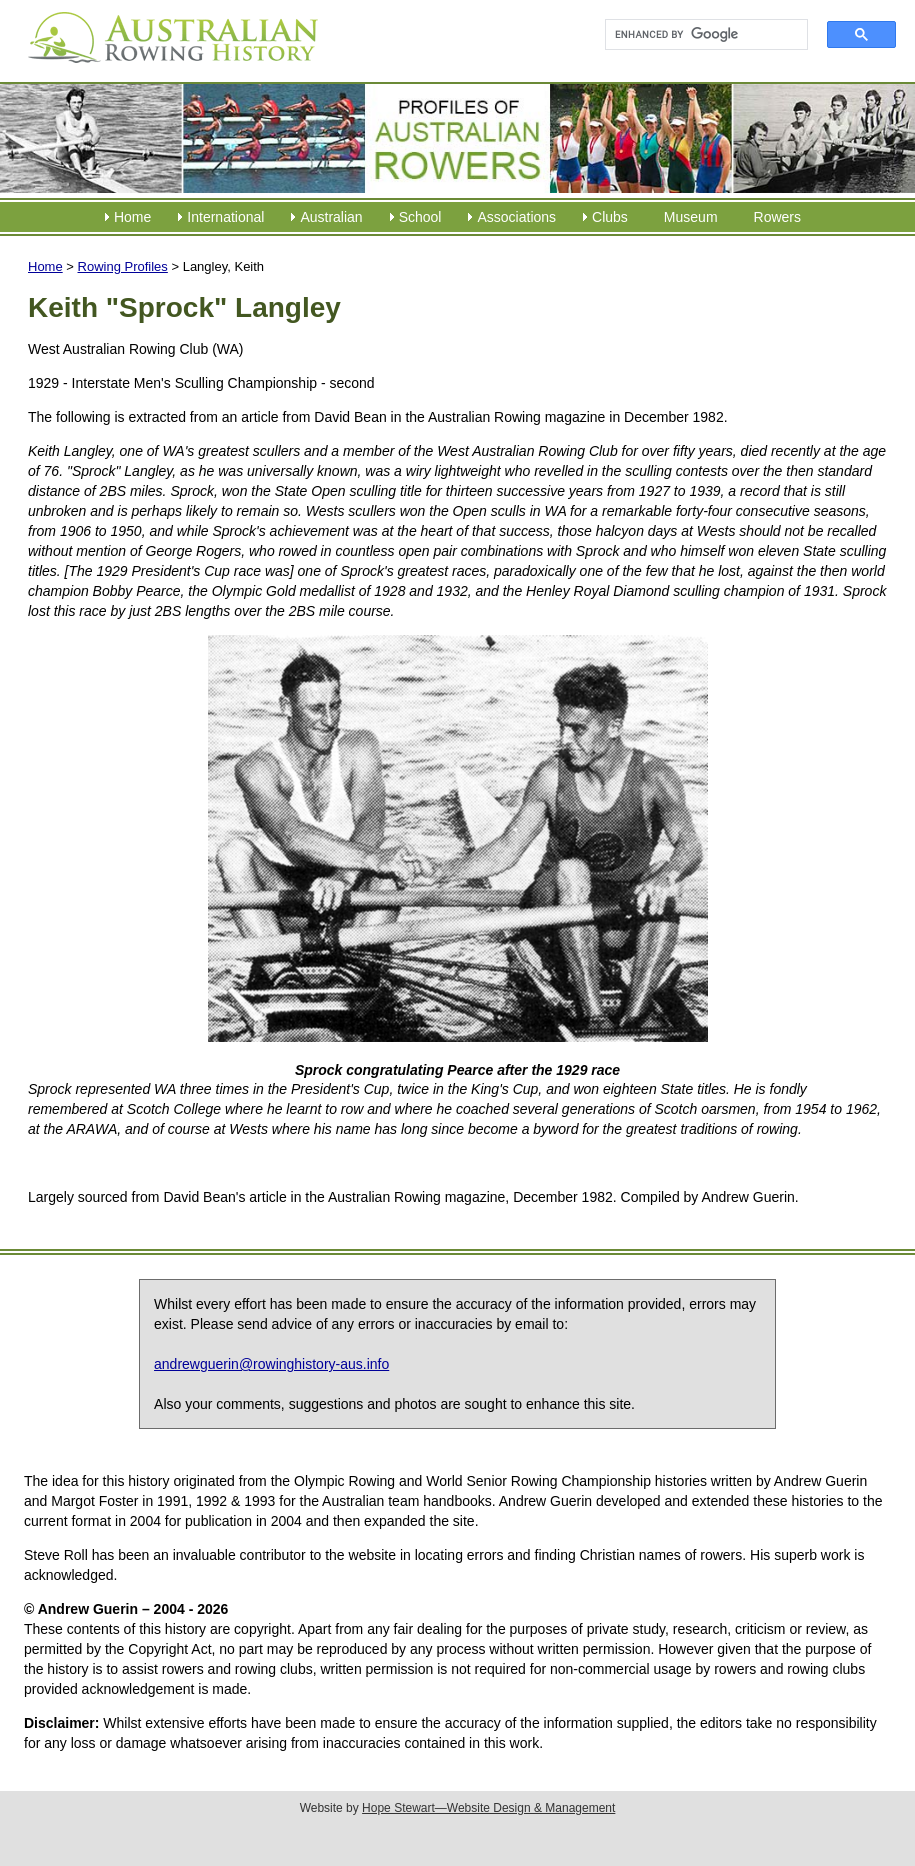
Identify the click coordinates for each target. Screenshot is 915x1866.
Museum (691, 217)
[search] (697, 35)
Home (132, 217)
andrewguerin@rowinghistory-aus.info (271, 1364)
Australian (331, 217)
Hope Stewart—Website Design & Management (488, 1808)
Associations (516, 217)
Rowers (777, 217)
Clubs (610, 217)
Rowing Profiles (123, 266)
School (420, 217)
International (225, 217)
